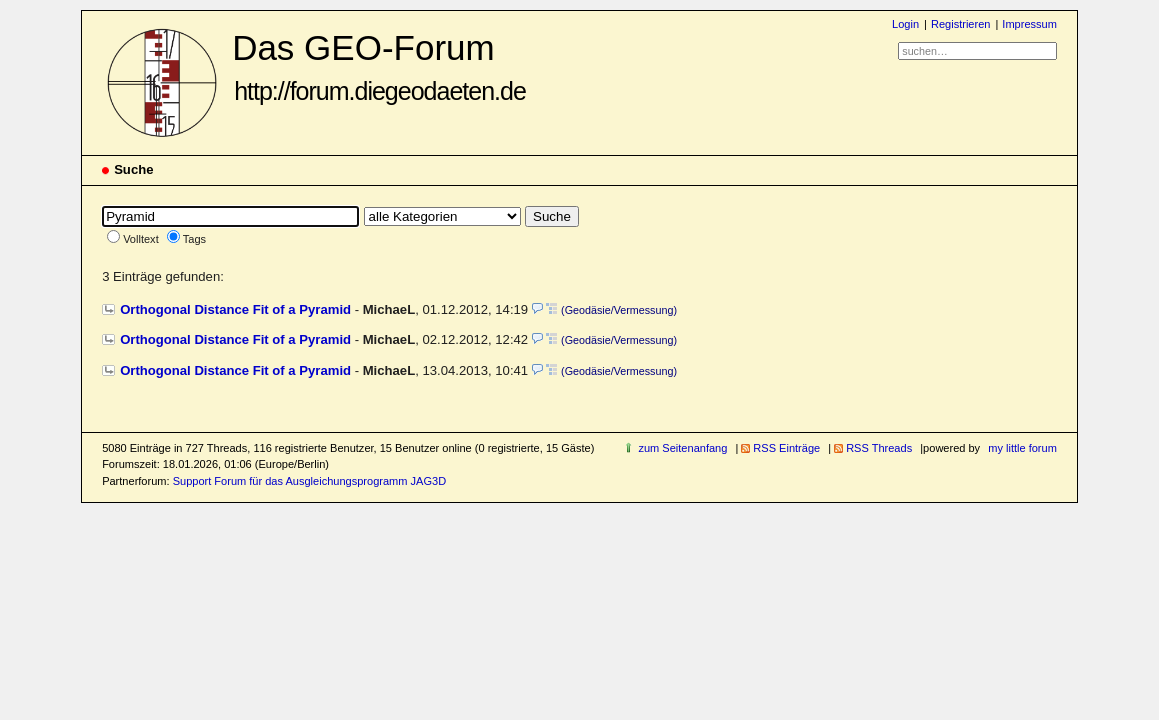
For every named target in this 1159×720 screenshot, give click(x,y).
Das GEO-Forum (379, 66)
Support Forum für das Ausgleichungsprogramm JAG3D (309, 481)
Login (905, 24)
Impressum (1029, 24)
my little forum (1022, 448)
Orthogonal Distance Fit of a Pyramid (235, 309)
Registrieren (960, 24)
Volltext (141, 239)
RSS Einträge (786, 448)
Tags (194, 239)
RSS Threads (879, 448)
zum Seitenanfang (682, 448)
